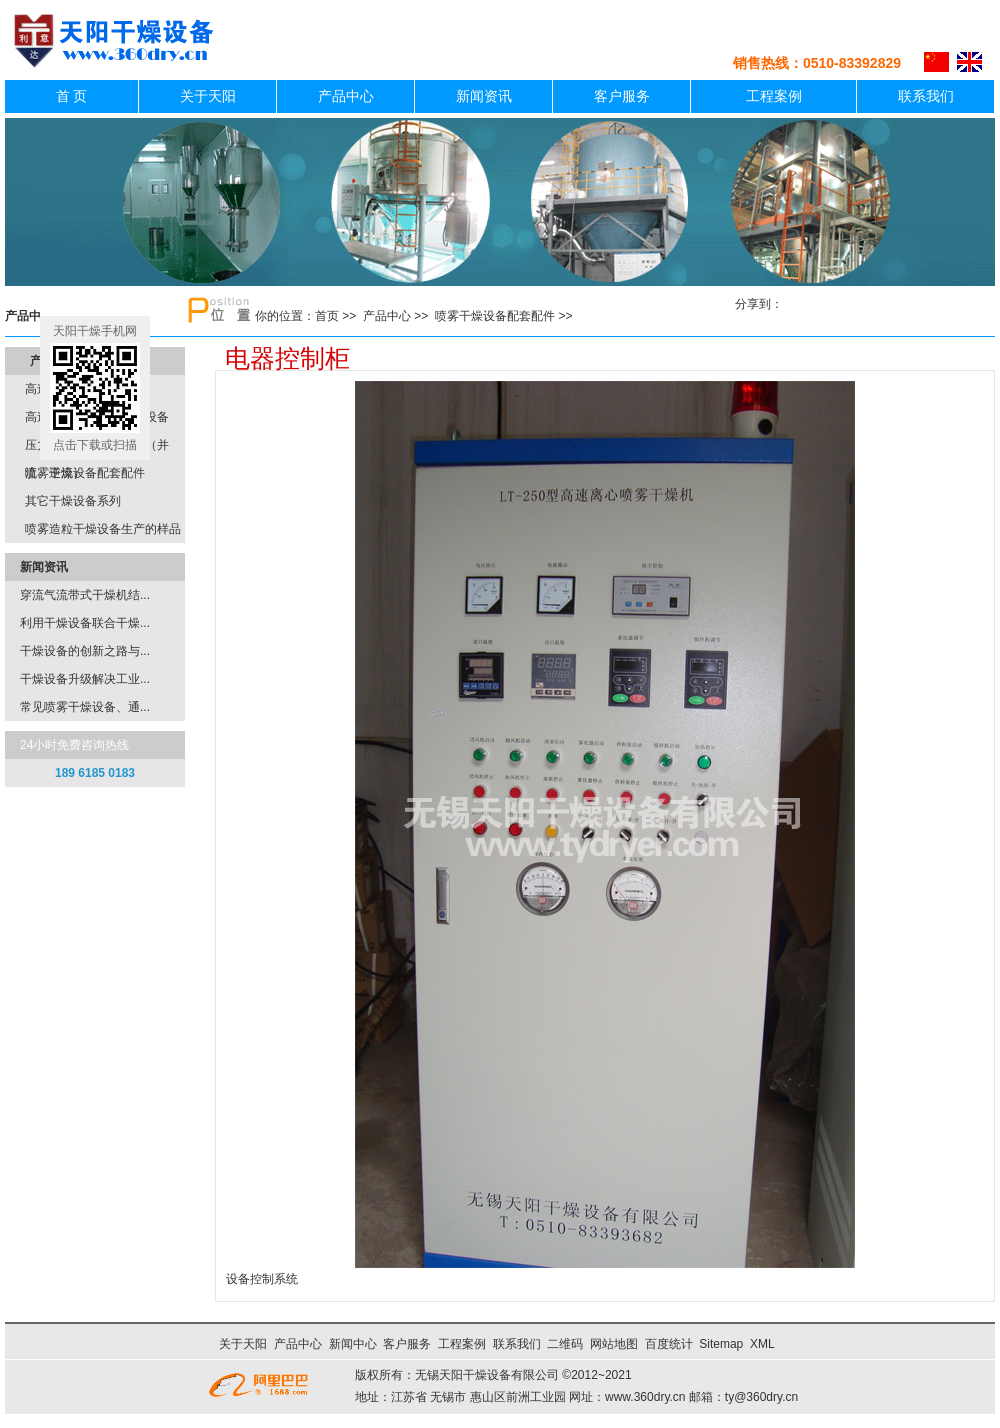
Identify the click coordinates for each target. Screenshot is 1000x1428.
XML (762, 1344)
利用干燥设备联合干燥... (85, 623)
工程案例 (774, 96)
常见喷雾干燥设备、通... (85, 707)
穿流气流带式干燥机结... (85, 595)
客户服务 (622, 96)
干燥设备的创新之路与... (85, 651)
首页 (327, 316)
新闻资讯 (484, 96)
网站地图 (614, 1344)
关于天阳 (208, 96)
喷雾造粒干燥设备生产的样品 (103, 529)
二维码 (565, 1344)
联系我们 (926, 96)
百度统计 (669, 1344)
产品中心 (346, 96)
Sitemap (721, 1344)
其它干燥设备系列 (73, 501)
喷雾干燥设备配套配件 (495, 316)
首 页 (72, 96)
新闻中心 (353, 1344)
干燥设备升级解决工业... (85, 679)
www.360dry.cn (645, 1397)
